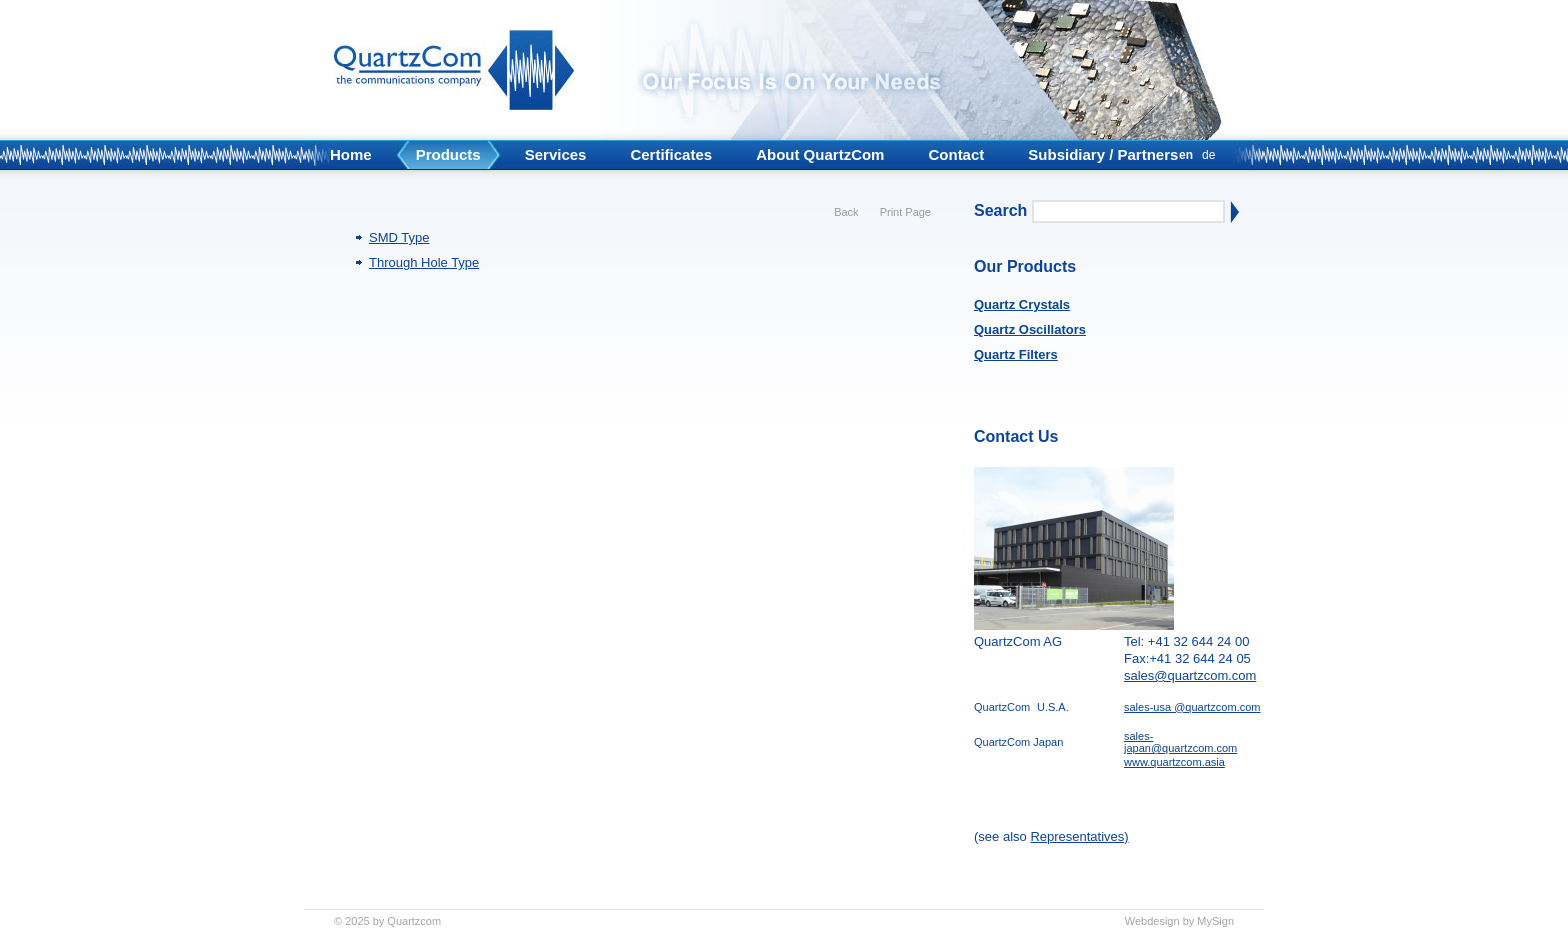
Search (1000, 210)
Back (846, 212)
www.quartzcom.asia (1174, 762)
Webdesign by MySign (1179, 921)
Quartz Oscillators (1030, 329)
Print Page (905, 212)
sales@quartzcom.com (1190, 675)
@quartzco (1199, 707)
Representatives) (1079, 836)
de (1208, 155)
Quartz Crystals (1022, 304)
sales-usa (1147, 707)
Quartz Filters (1016, 354)
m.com (1244, 707)
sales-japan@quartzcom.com (1180, 742)
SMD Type (399, 237)
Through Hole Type (424, 262)
